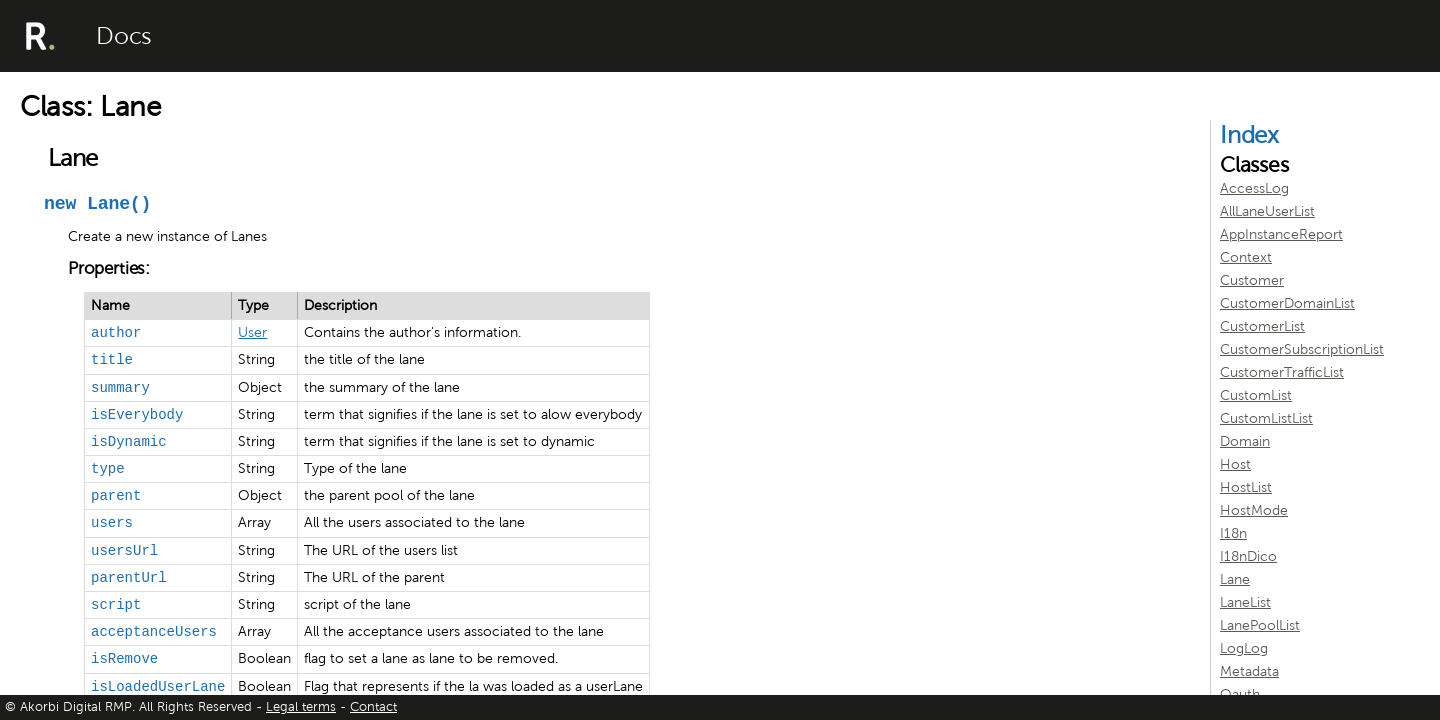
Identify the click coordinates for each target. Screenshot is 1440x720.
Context (1246, 257)
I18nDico (1248, 556)
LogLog (1244, 648)
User (252, 332)
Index (1249, 135)
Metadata (1249, 671)
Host (1235, 464)
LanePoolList (1260, 625)
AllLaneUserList (1267, 211)
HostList (1246, 487)
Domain (1245, 441)
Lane (1235, 579)
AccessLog (1254, 188)
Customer (1252, 280)
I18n (1233, 533)
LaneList (1245, 602)
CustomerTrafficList (1282, 372)
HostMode (1254, 510)
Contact (373, 707)
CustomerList (1262, 326)
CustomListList (1266, 418)
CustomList (1256, 395)
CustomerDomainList (1287, 303)
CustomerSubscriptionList (1302, 349)
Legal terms (301, 707)
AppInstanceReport (1281, 234)
